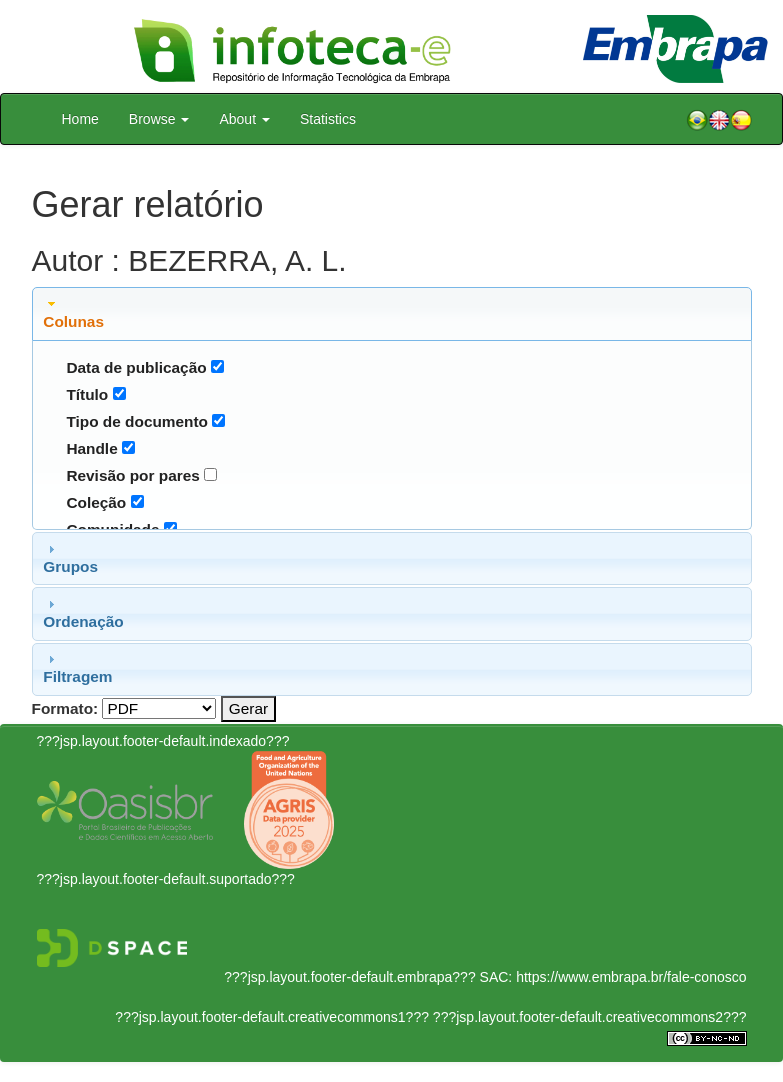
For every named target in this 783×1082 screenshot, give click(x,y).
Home (80, 119)
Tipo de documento (137, 421)
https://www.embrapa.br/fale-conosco (631, 977)
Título (87, 394)
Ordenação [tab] (83, 613)
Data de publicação (136, 367)
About (244, 119)
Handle (91, 448)
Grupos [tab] (70, 558)
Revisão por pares (132, 475)
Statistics (328, 119)
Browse (159, 119)
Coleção (96, 502)
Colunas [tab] (73, 313)
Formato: (65, 708)
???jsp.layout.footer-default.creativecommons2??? (588, 1017)
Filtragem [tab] (77, 668)
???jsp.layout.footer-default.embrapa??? (349, 977)
